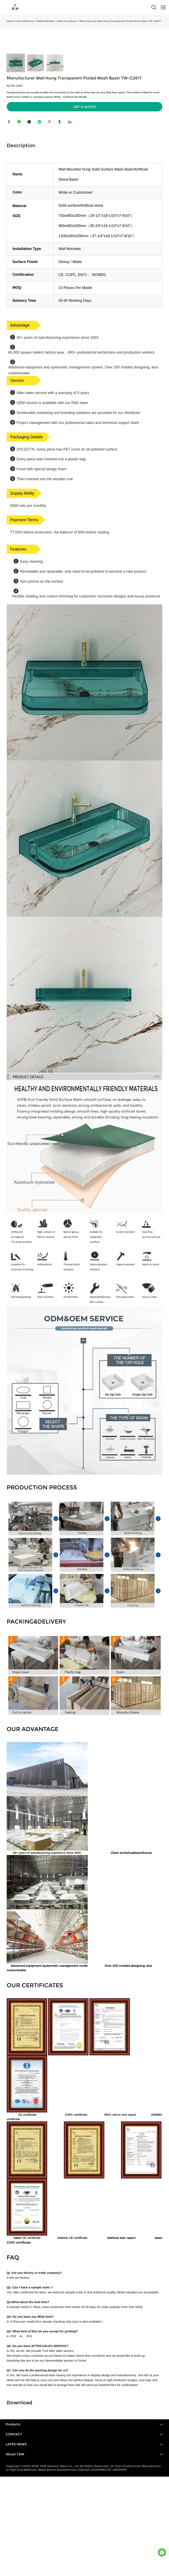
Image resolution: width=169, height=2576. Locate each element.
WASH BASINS (45, 21)
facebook (10, 220)
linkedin (70, 220)
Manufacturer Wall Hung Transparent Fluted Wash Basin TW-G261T (120, 21)
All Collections (25, 21)
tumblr (60, 220)
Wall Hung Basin (67, 21)
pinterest (50, 220)
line (20, 220)
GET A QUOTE (84, 205)
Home (10, 21)
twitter (30, 220)
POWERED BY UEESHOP (109, 2569)
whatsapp (40, 220)
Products (13, 2524)
